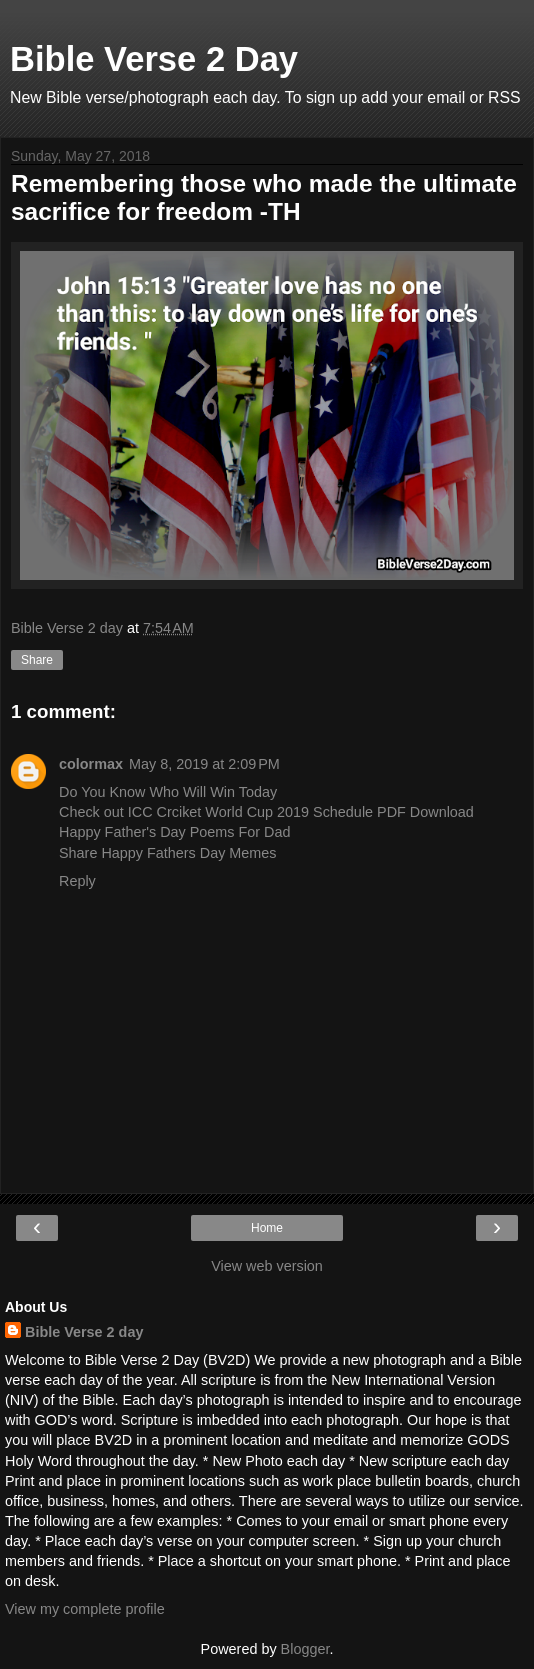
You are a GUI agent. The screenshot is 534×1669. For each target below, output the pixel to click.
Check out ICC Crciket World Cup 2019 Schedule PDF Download (266, 812)
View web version (267, 1266)
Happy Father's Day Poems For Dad (175, 832)
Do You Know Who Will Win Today (168, 792)
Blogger (305, 1649)
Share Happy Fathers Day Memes (168, 853)
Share (37, 660)
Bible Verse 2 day (84, 1332)
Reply (77, 881)
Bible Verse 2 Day (154, 59)
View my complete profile (85, 1609)
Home (267, 1228)
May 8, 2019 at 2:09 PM (204, 764)
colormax (91, 764)
